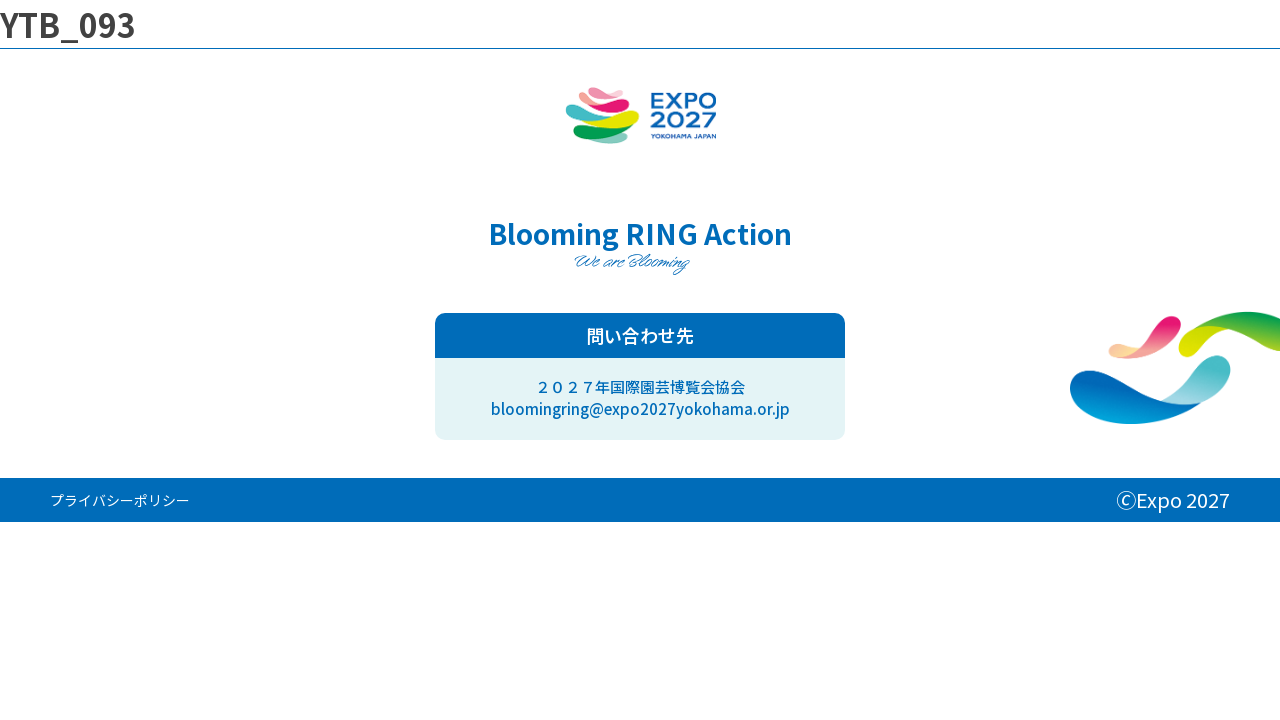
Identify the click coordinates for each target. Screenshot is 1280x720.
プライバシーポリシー (120, 500)
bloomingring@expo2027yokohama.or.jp (640, 408)
